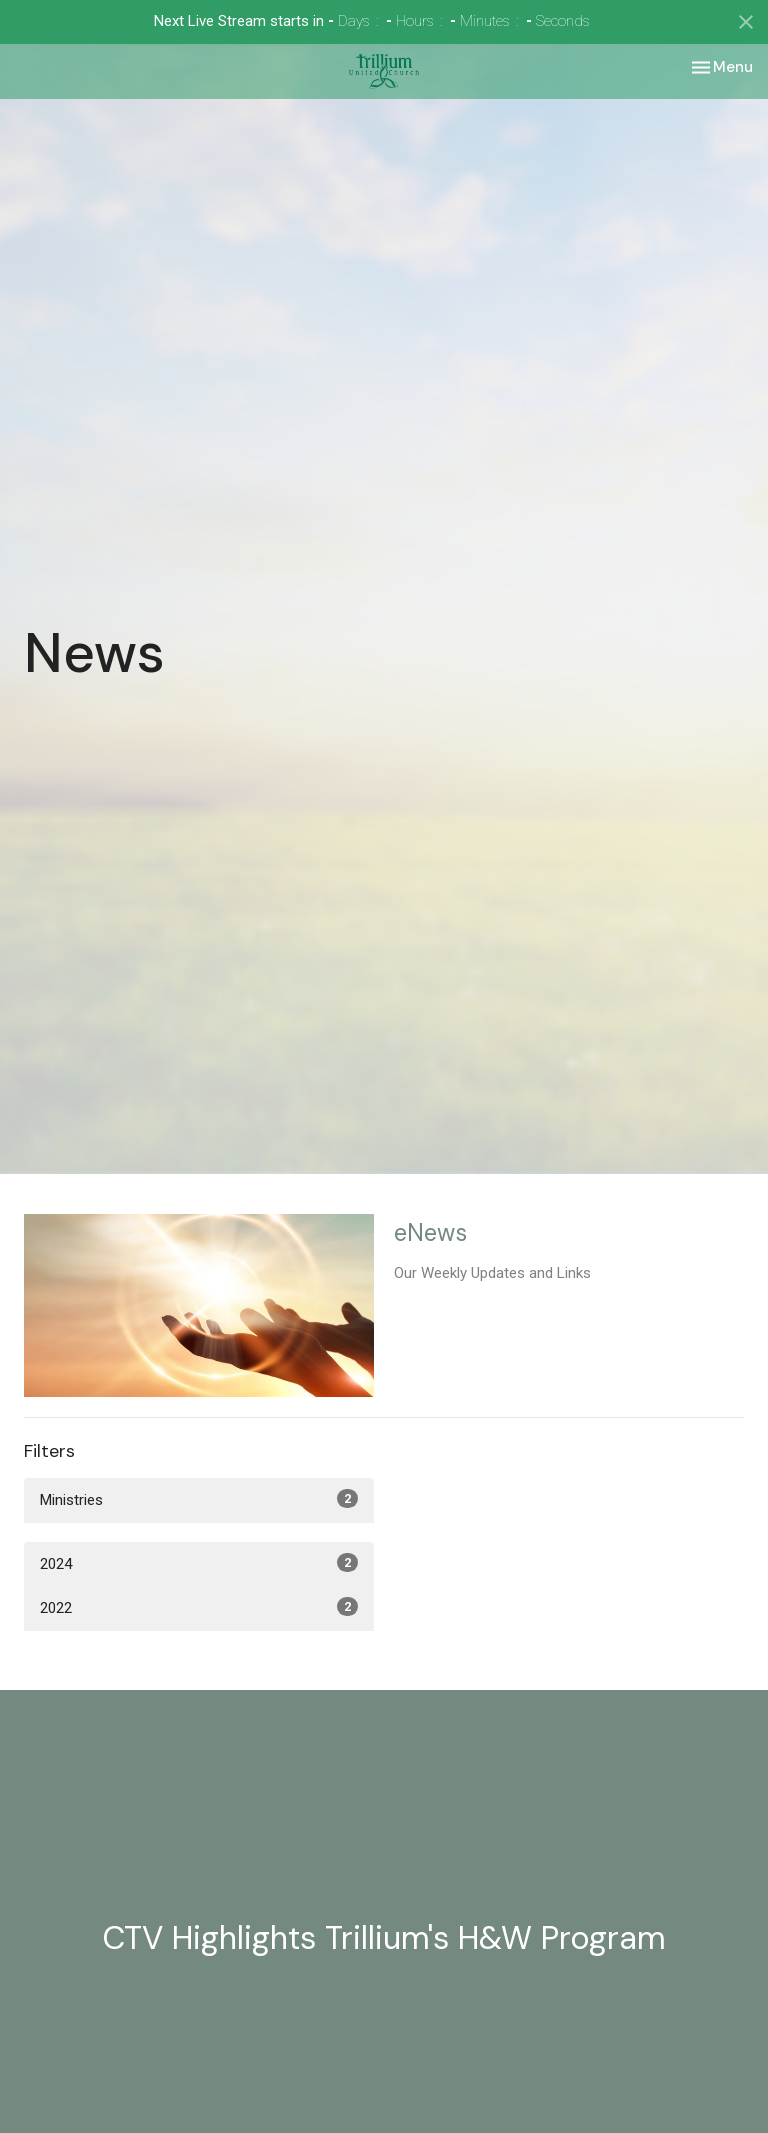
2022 (199, 1607)
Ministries (199, 1499)
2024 (199, 1563)
